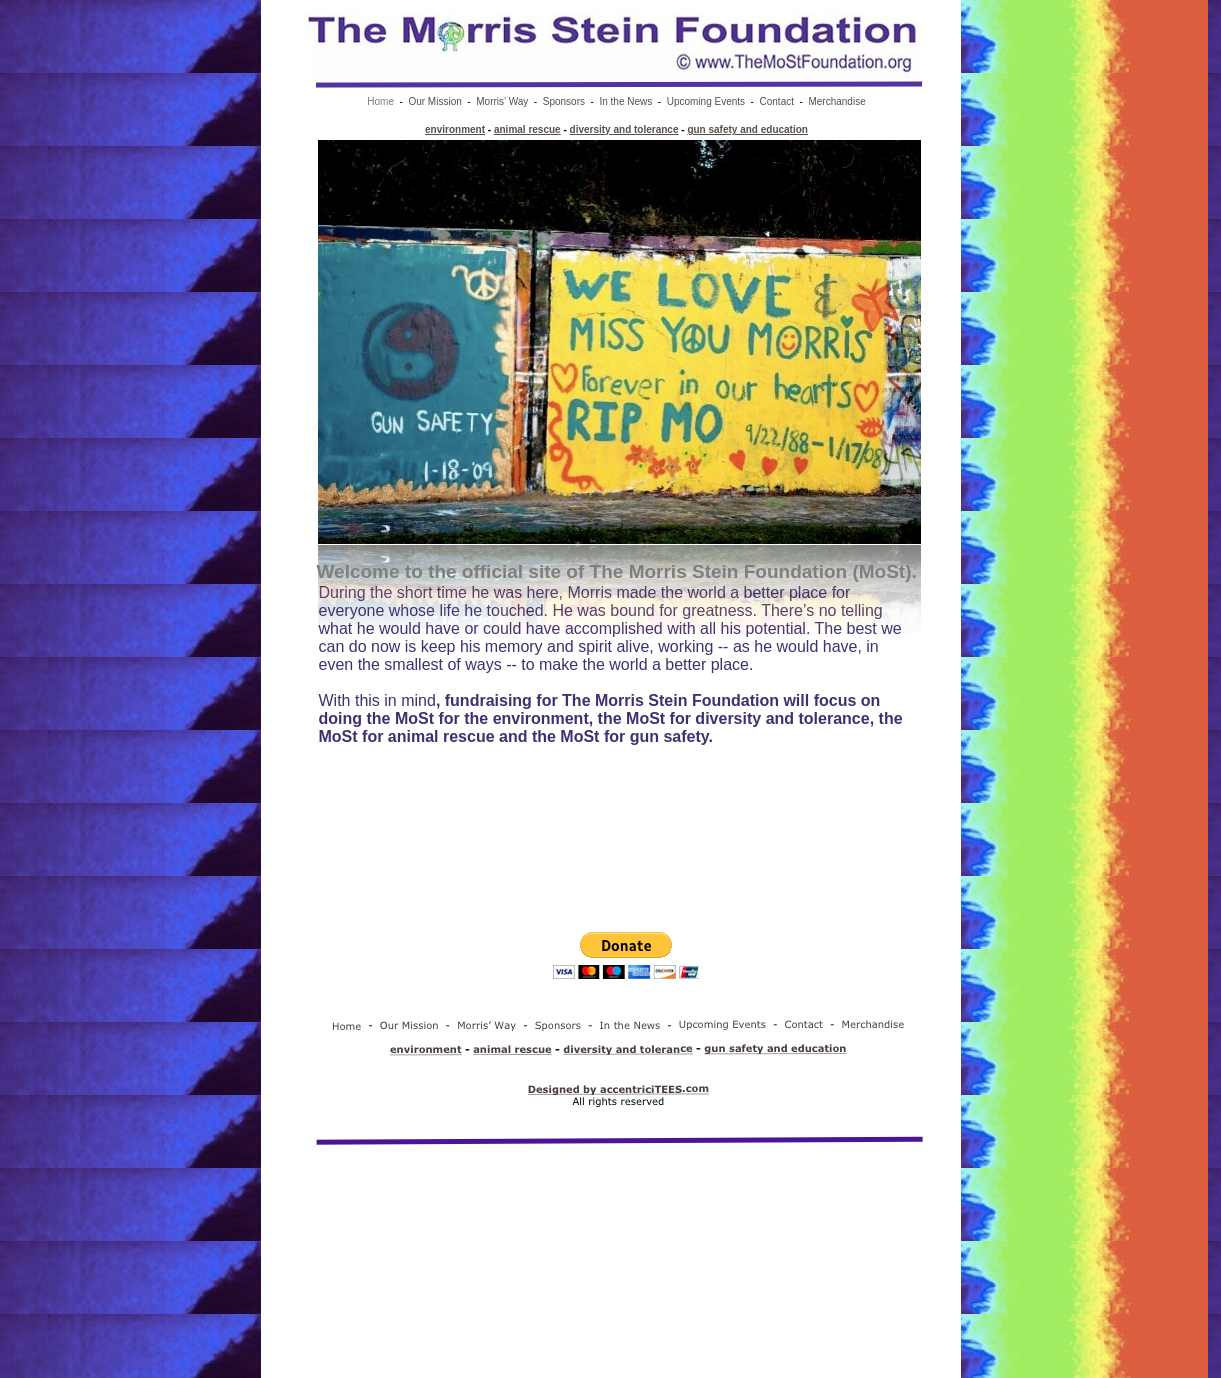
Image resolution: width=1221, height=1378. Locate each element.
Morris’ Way (502, 101)
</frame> (626, 969)
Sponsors (564, 101)
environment (455, 129)
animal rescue (527, 129)
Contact (777, 101)
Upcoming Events (706, 101)
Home (380, 101)
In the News (625, 101)
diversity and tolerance (624, 129)
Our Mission (434, 101)
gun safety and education (747, 129)
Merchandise (836, 101)
